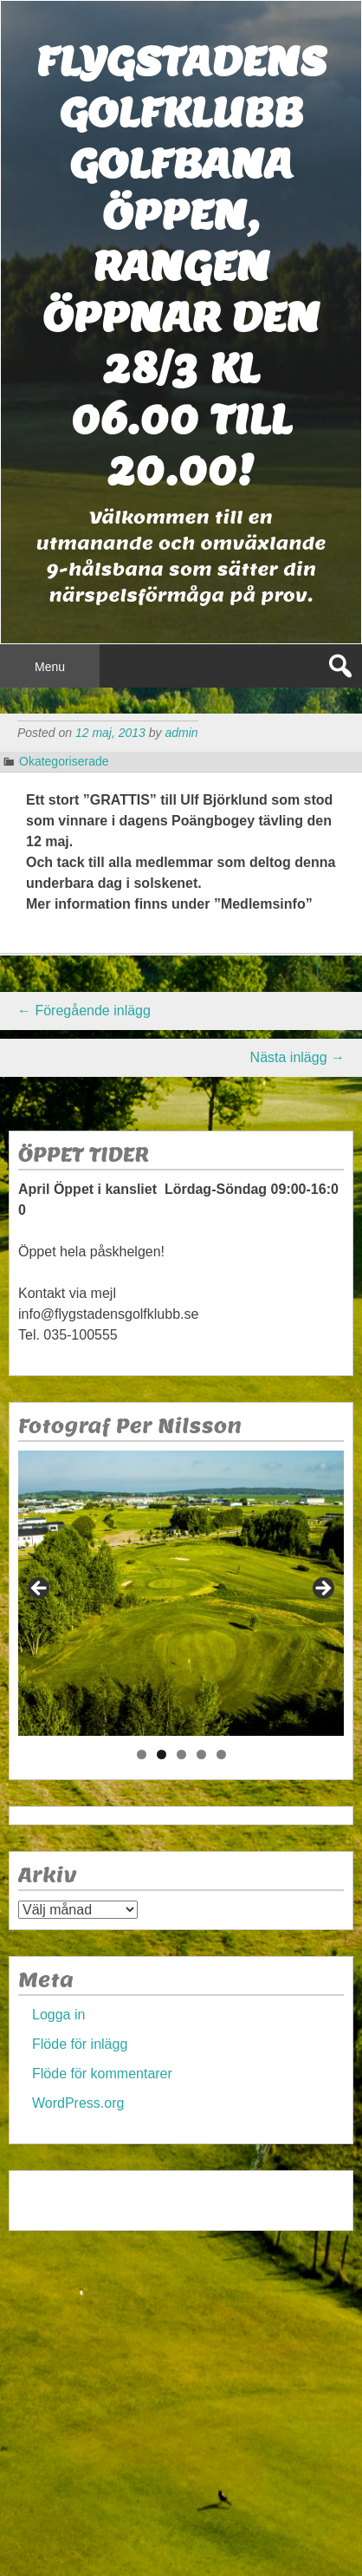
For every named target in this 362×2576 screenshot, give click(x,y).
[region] (181, 1593)
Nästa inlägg (297, 1057)
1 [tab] (141, 1754)
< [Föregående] (40, 1589)
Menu (50, 667)
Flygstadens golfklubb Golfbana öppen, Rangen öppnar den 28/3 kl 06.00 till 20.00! (181, 266)
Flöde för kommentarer (102, 2073)
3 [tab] (181, 1754)
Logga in (58, 2014)
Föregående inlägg (84, 1010)
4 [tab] (201, 1754)
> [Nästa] (322, 1589)
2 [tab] (161, 1754)
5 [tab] (221, 1754)
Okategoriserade (64, 761)
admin (181, 733)
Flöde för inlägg (79, 2044)
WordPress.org (78, 2103)
